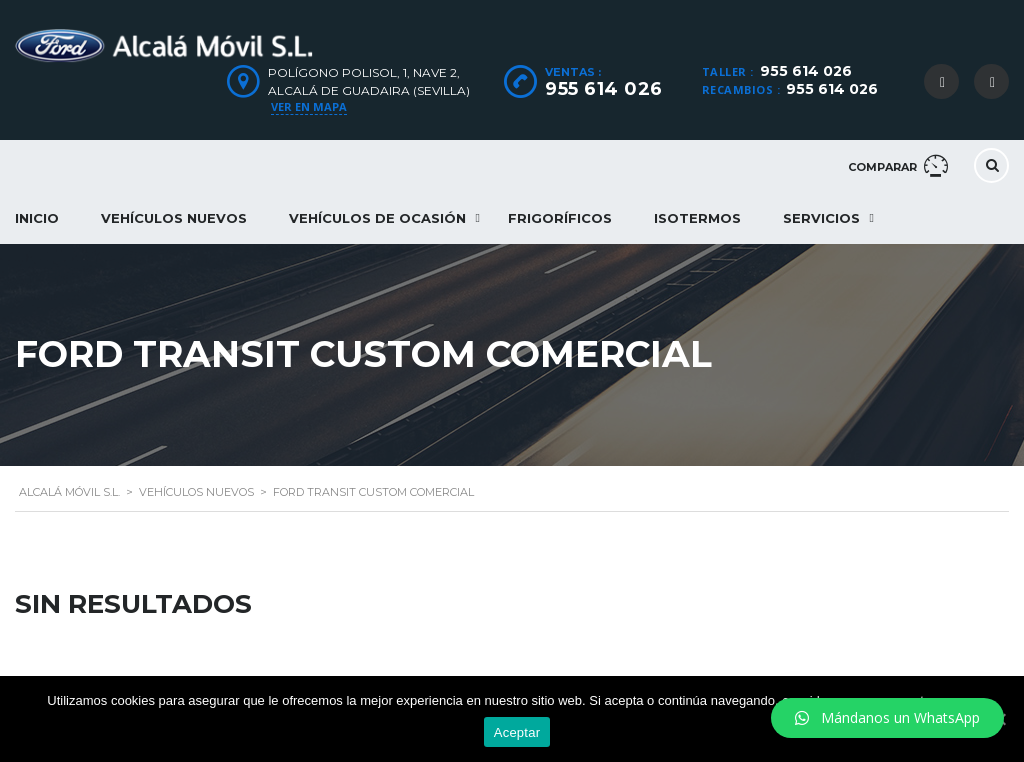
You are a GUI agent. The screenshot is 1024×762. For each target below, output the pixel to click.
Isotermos (697, 218)
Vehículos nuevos (174, 218)
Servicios (821, 218)
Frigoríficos (560, 218)
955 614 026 (806, 71)
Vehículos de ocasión (377, 218)
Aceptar (517, 732)
